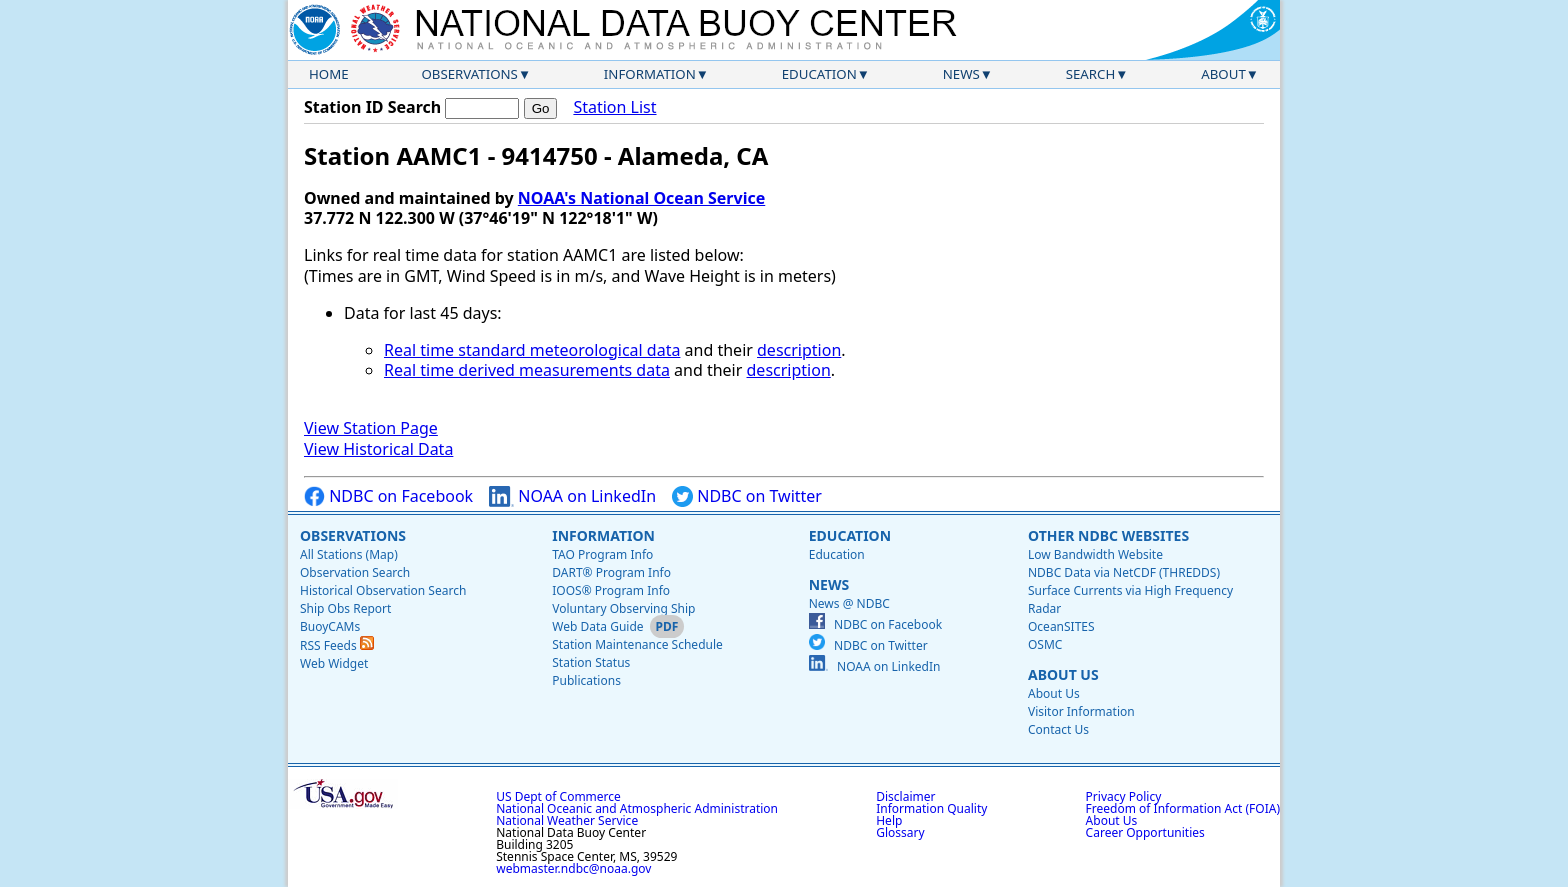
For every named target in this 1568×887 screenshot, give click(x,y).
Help (889, 820)
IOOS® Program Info (611, 590)
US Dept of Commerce (558, 796)
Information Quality (931, 808)
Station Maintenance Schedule (637, 644)
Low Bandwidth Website (1095, 554)
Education (819, 74)
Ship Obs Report (345, 608)
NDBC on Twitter (747, 496)
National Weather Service (567, 820)
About (1223, 74)
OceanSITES (1061, 626)
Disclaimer (905, 796)
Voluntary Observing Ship (623, 608)
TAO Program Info (602, 554)
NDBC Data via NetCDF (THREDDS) (1124, 572)
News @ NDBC (849, 603)
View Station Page (371, 428)
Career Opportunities (1145, 832)
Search (1091, 74)
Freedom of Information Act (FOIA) (1183, 808)
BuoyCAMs (330, 626)
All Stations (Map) (349, 554)
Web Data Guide (597, 626)
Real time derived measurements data (527, 370)
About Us (1063, 674)
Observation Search (355, 572)
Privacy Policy (1124, 796)
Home (329, 74)
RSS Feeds (337, 645)
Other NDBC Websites (1108, 535)
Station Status (591, 662)
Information (650, 74)
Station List (614, 107)
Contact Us (1058, 729)
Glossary (900, 832)
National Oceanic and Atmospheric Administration (637, 808)
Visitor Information (1081, 711)
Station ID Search (372, 107)
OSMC (1045, 644)
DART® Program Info (611, 572)
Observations (469, 74)
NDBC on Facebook (388, 496)
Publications (586, 680)
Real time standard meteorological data (532, 350)
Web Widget (334, 663)
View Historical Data (378, 449)
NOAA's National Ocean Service (641, 198)
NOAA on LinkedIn (572, 496)
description (799, 350)
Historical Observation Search (383, 590)
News (961, 74)
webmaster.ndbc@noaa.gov (573, 868)
